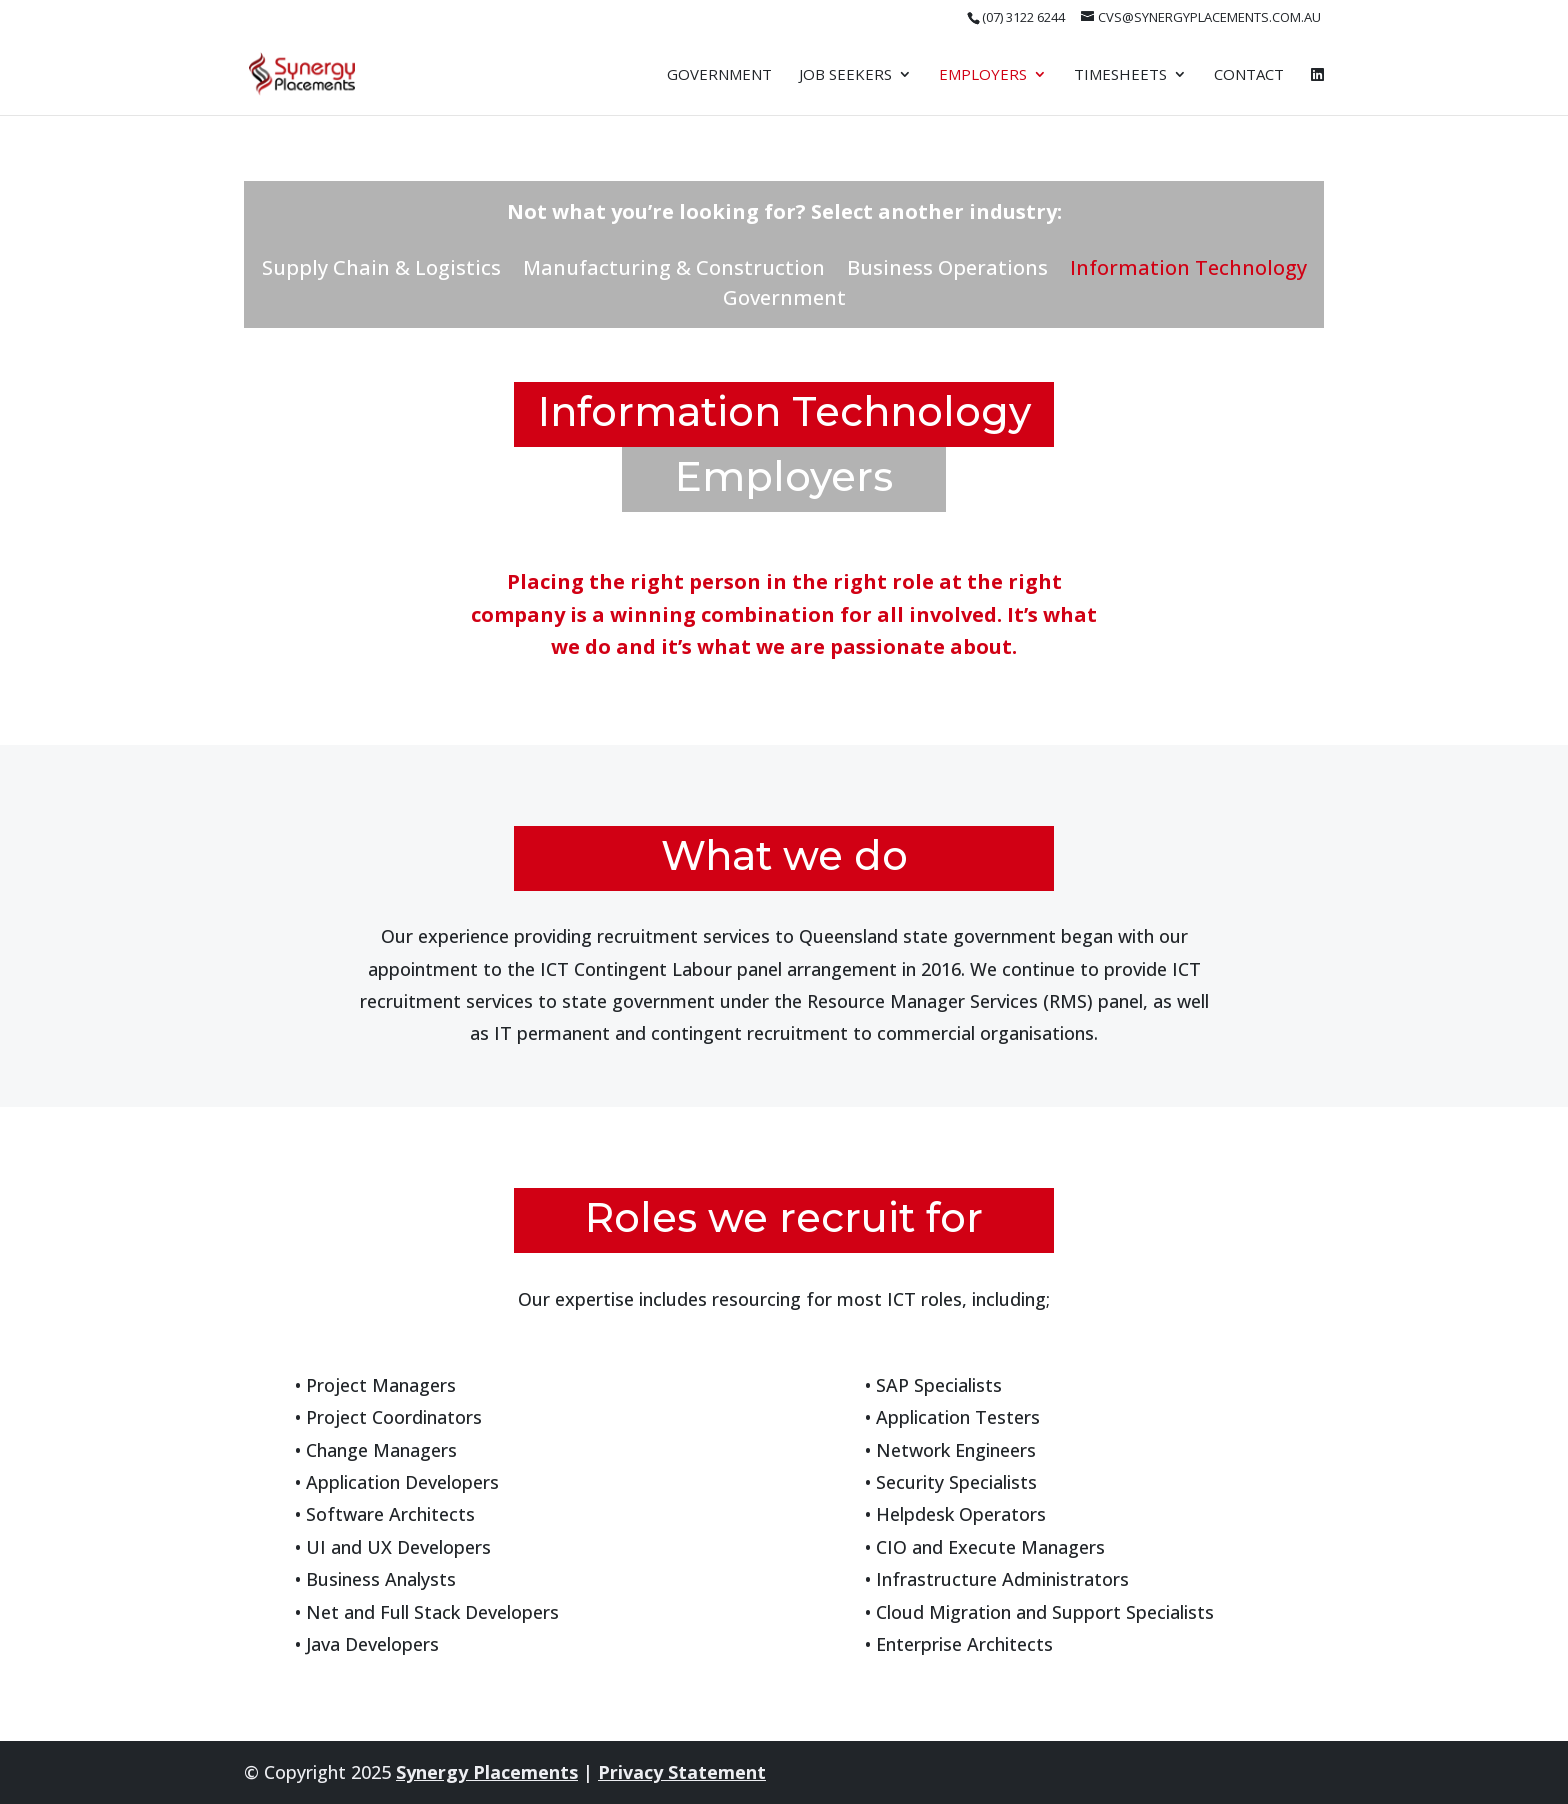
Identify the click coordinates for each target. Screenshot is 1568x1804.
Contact (1249, 75)
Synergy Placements (487, 1772)
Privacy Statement (682, 1772)
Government (719, 75)
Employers (983, 75)
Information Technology (1188, 271)
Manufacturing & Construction (674, 271)
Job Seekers (845, 75)
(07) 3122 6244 (1023, 17)
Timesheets (1120, 75)
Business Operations (947, 271)
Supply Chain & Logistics (381, 271)
